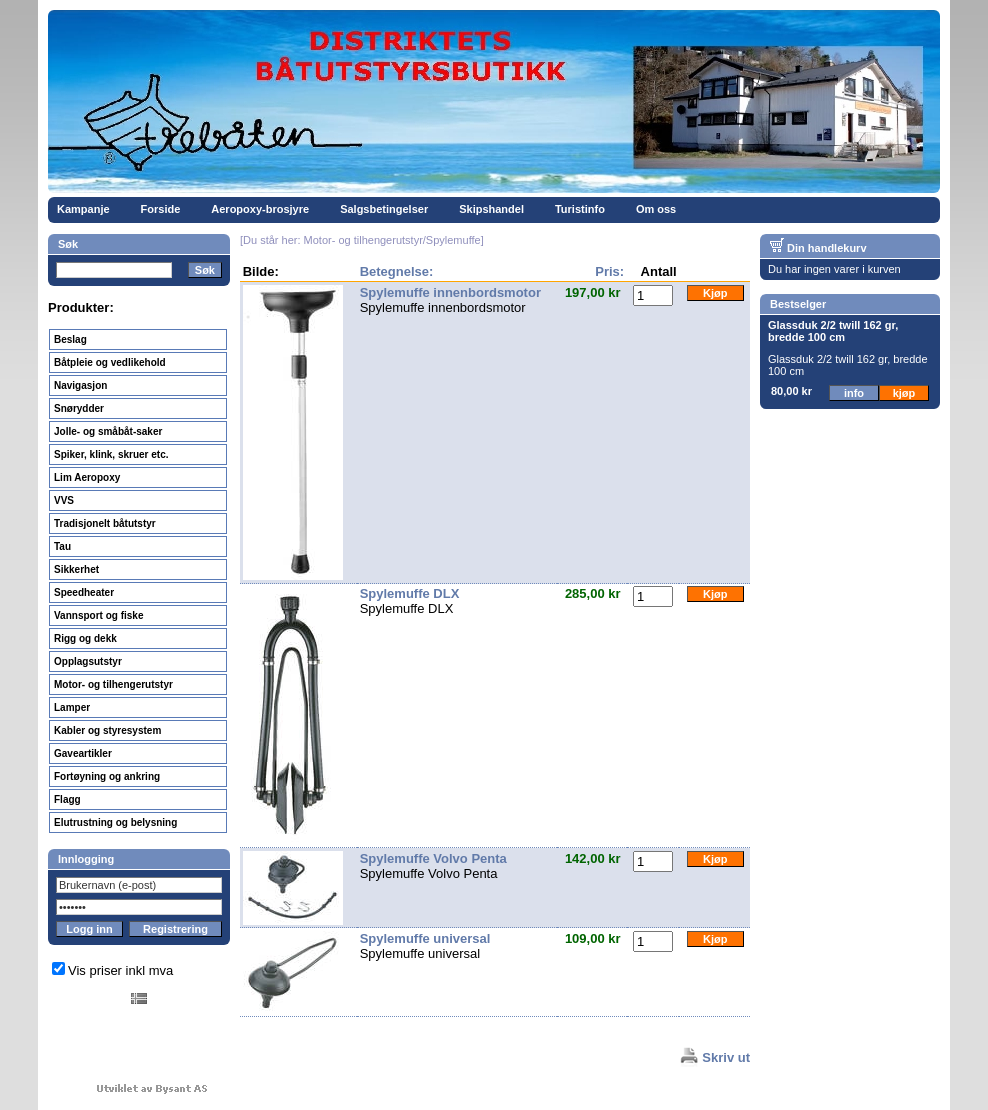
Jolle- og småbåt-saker (108, 431)
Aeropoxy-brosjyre (260, 209)
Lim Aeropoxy (87, 477)
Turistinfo (580, 209)
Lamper (72, 707)
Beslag (70, 339)
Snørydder (79, 408)
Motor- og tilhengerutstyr (113, 684)
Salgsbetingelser (384, 209)
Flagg (67, 799)
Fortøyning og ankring (107, 776)
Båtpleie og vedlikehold (110, 362)
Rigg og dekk (85, 638)
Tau (62, 546)
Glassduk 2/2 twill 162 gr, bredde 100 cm (833, 331)
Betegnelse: (397, 271)
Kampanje (83, 209)
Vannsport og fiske (98, 615)
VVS (64, 500)
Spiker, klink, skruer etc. (111, 454)
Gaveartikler (83, 753)
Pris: (609, 271)
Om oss (656, 209)
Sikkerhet (76, 569)
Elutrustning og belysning (115, 822)
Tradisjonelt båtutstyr (105, 523)
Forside (161, 209)
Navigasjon (80, 385)
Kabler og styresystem (107, 730)
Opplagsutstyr (88, 661)
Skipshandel (491, 209)
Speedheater (84, 592)
